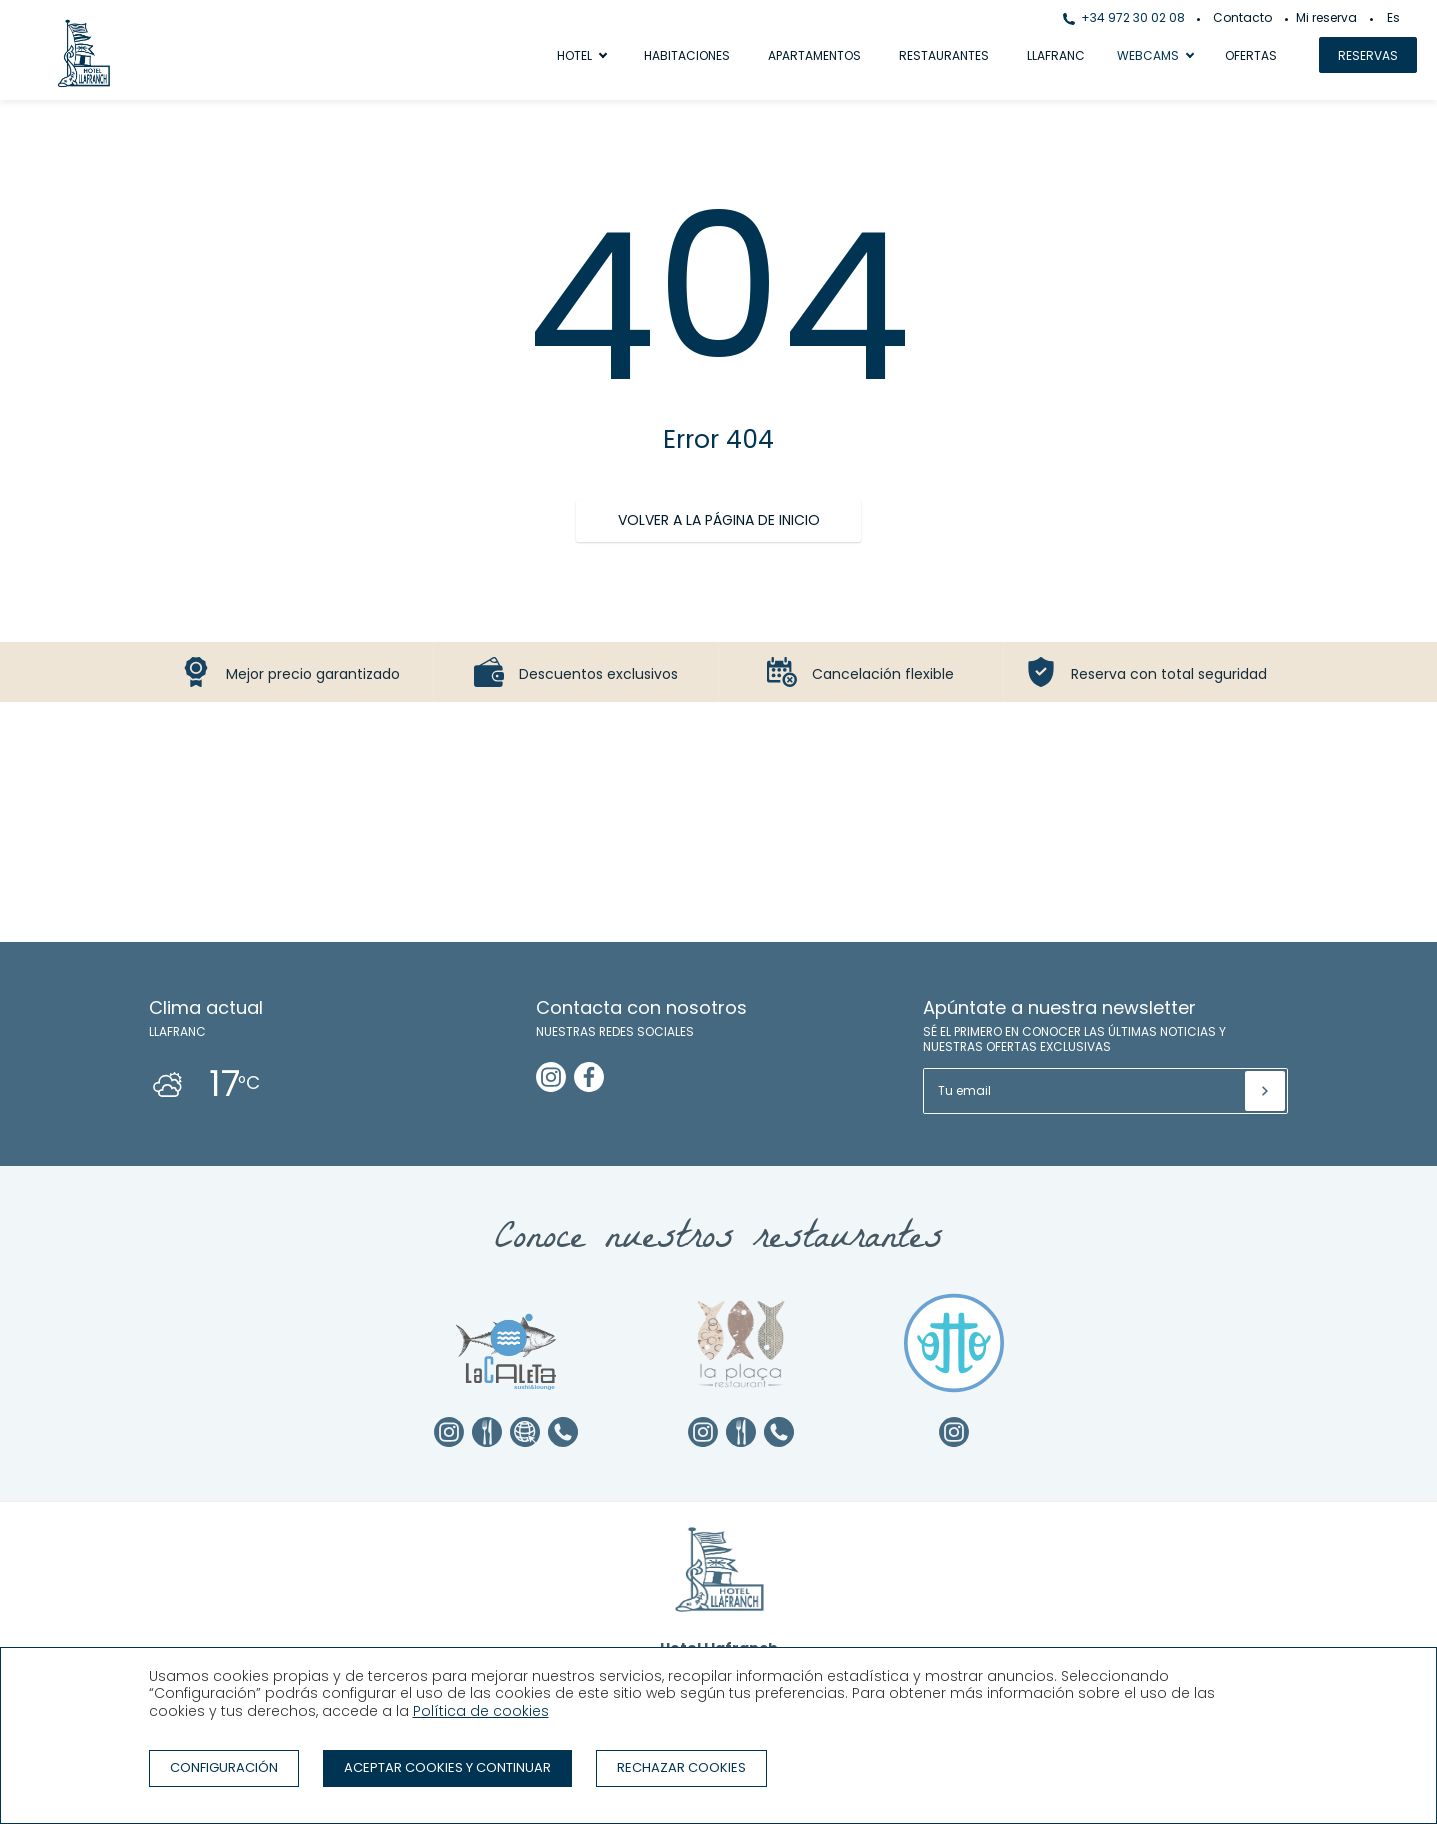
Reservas (1368, 55)
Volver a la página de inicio (719, 520)
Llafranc (1056, 55)
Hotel (574, 55)
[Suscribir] (1265, 1091)
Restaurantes (944, 55)
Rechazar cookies (681, 1767)
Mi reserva (1326, 17)
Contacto (1242, 17)
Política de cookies (481, 1711)
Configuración (224, 1767)
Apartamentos (814, 55)
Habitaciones (687, 55)
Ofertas (1251, 55)
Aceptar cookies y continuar (447, 1767)
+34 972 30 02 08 (1124, 17)
